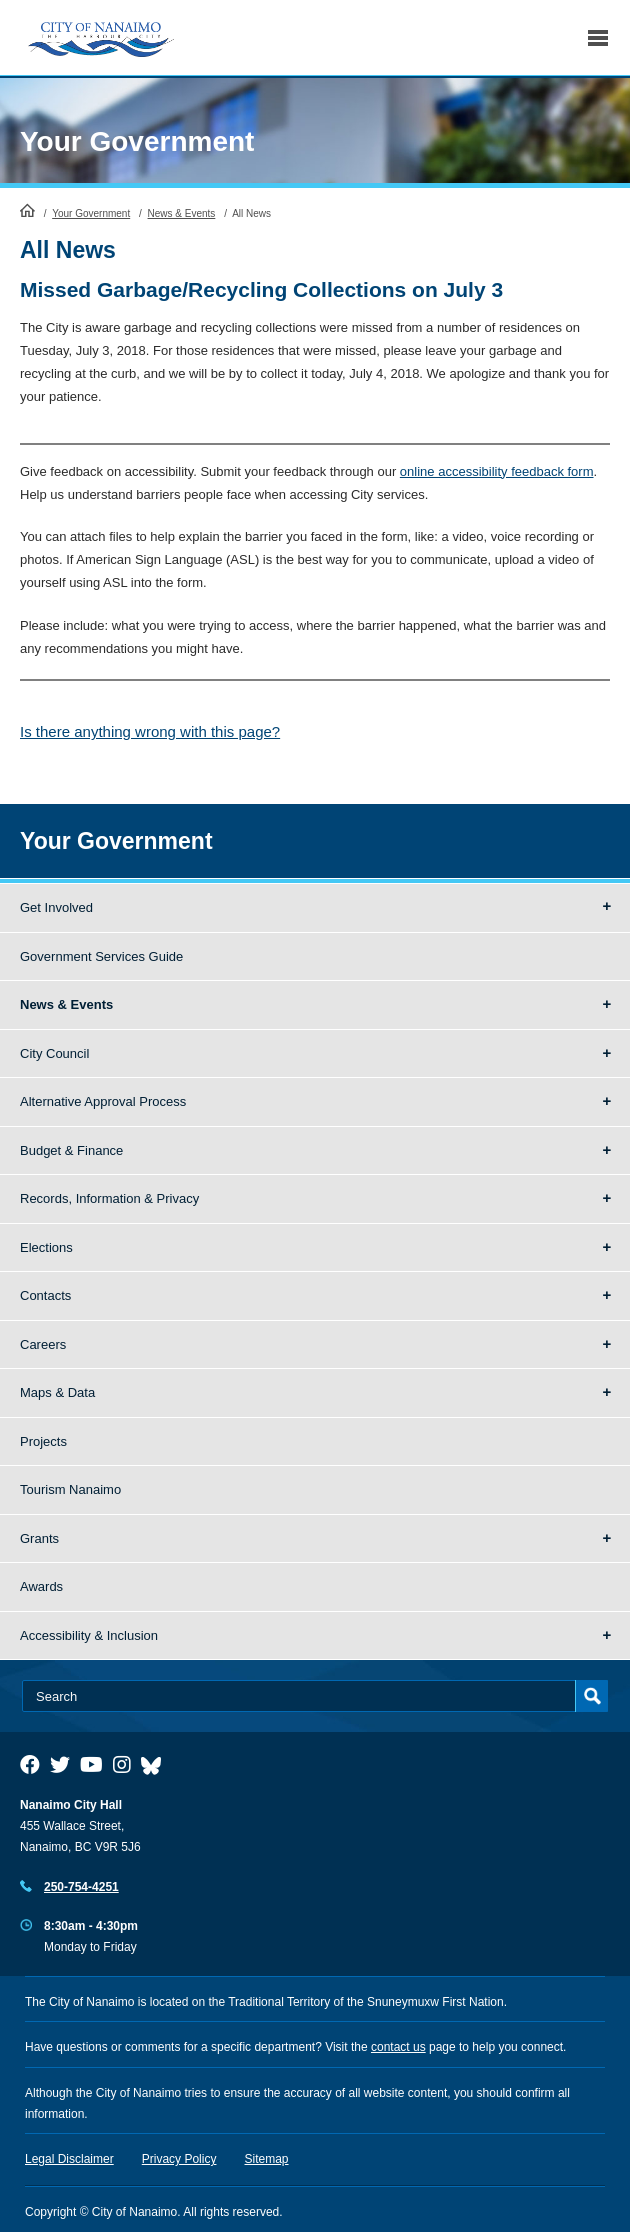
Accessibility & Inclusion (89, 1635)
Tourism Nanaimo (70, 1489)
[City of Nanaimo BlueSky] (156, 1765)
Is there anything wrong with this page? (150, 731)
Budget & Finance (71, 1150)
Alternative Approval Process (103, 1101)
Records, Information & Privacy (109, 1198)
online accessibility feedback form (497, 471)
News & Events (182, 213)
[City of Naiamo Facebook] (30, 1765)
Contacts (45, 1295)
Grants (39, 1538)
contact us (398, 2047)
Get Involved (56, 907)
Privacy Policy (179, 2159)
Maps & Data (57, 1392)
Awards (41, 1586)
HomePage (27, 210)
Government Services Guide (101, 956)
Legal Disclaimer (69, 2159)
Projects (43, 1441)
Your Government (137, 141)
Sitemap (267, 2159)
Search (552, 37)
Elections (46, 1247)
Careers (43, 1344)
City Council (54, 1053)
